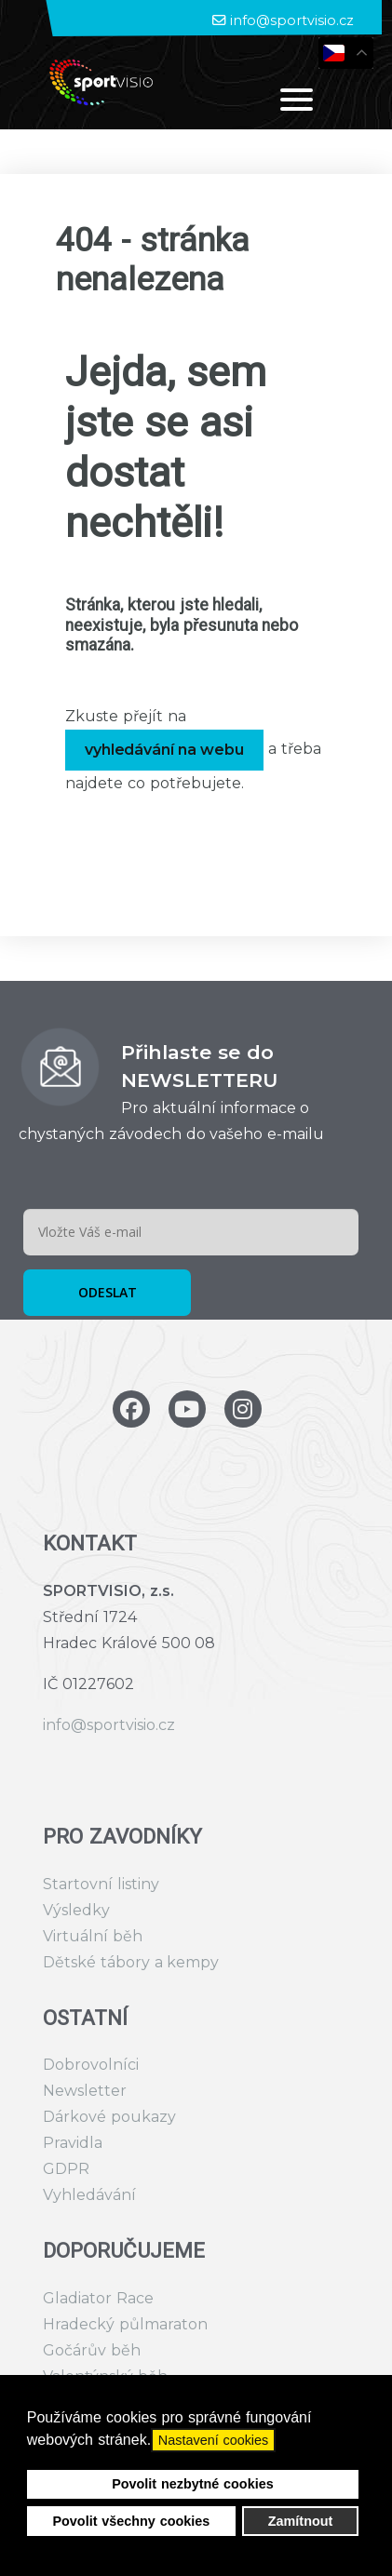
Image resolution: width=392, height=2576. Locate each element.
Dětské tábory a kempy (131, 1962)
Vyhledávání (89, 2195)
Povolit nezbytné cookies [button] (193, 2483)
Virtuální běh (92, 1936)
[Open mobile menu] (297, 99)
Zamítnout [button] (300, 2521)
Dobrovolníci (91, 2064)
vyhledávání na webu (164, 749)
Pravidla (72, 2143)
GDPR (66, 2169)
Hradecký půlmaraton (125, 2324)
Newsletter (85, 2091)
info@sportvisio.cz (292, 20)
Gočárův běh (92, 2350)
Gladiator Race (98, 2298)
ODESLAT (107, 1292)
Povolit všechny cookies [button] (131, 2521)
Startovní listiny (101, 1884)
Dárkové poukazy (109, 2117)
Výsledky (76, 1910)
